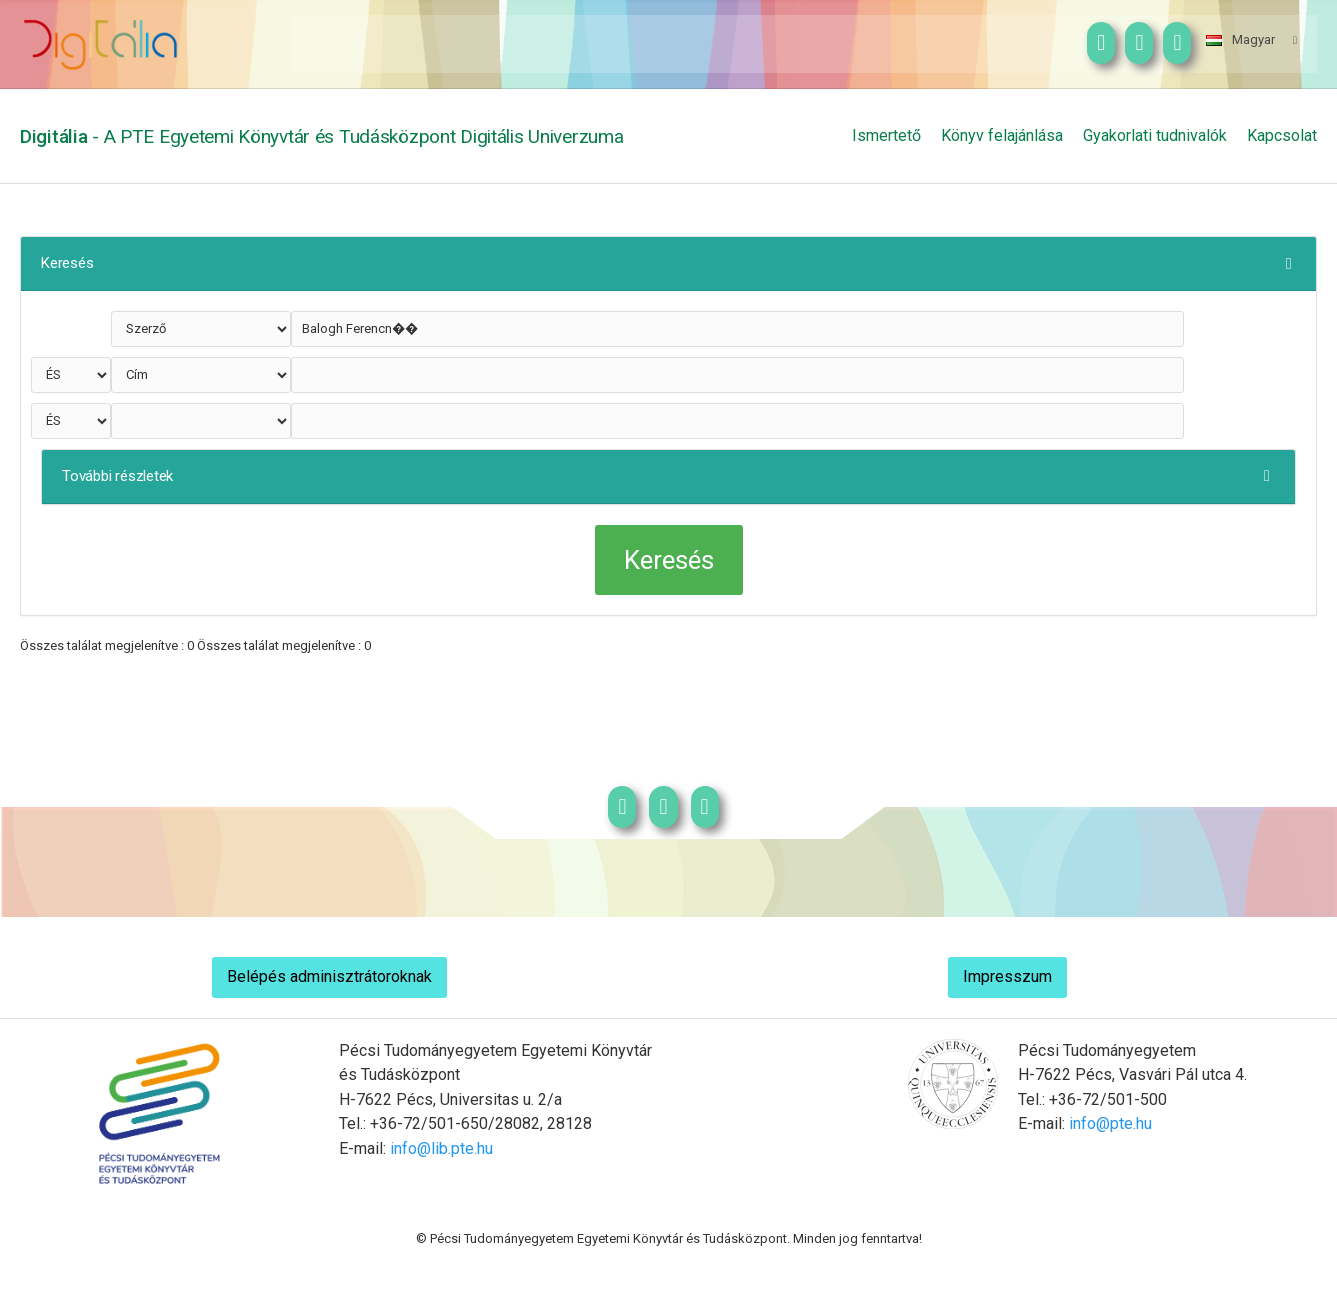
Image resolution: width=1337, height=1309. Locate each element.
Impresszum (1007, 976)
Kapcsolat (1282, 135)
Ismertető (886, 135)
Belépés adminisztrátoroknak (329, 976)
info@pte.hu (1110, 1123)
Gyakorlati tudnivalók (1155, 135)
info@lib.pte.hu (441, 1148)
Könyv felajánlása (1002, 135)
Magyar (1240, 39)
